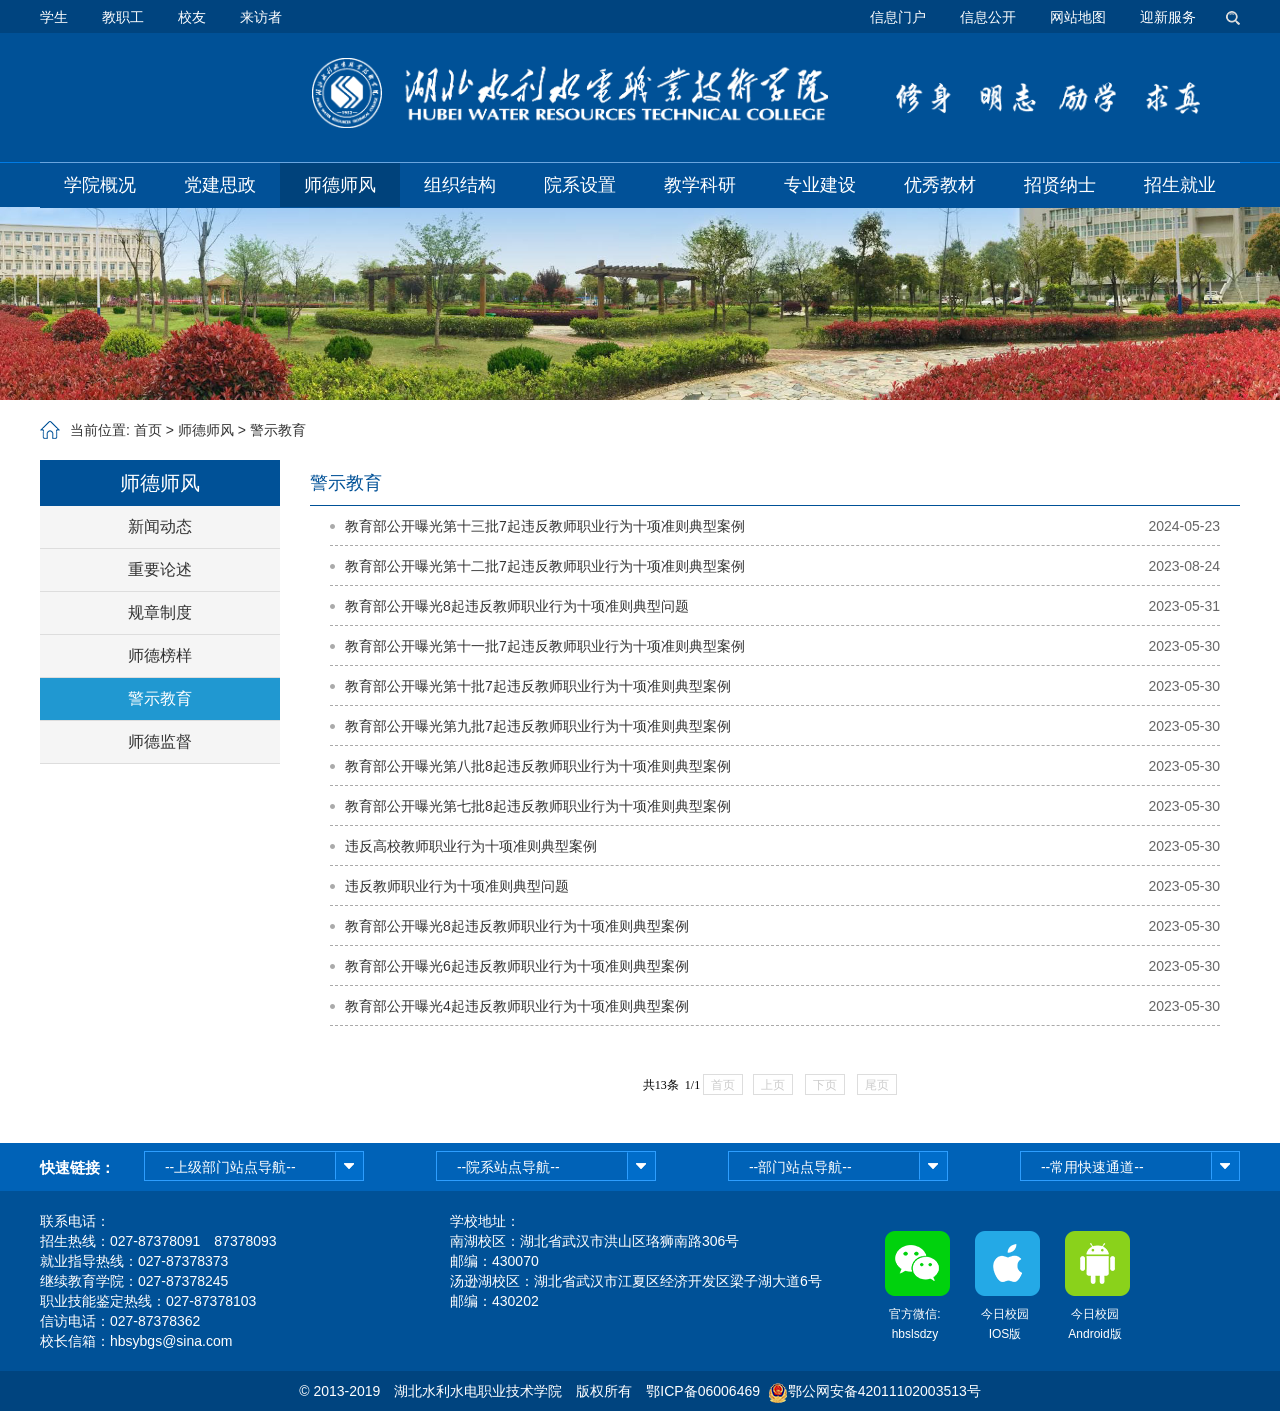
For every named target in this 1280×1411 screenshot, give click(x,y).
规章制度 (160, 612)
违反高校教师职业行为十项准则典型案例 (471, 846)
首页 (148, 430)
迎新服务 (1168, 17)
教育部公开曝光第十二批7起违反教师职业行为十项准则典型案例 (545, 566)
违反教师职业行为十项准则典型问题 (457, 886)
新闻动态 (160, 526)
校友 (192, 17)
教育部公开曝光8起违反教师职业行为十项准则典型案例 (517, 926)
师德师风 (340, 185)
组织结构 (460, 185)
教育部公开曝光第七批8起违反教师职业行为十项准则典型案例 (538, 806)
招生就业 (1180, 185)
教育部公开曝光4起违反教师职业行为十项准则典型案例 (517, 1006)
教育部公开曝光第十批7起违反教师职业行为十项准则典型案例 (538, 686)
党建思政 (220, 185)
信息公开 (988, 17)
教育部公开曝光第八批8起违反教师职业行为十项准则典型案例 (538, 766)
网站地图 (1078, 17)
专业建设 (820, 185)
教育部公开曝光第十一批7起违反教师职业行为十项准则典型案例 (545, 646)
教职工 (123, 17)
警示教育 (278, 430)
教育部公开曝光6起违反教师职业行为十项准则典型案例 (517, 966)
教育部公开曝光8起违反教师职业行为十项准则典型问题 (517, 606)
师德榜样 (160, 655)
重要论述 (160, 569)
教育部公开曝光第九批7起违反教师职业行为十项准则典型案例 (538, 726)
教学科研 (700, 185)
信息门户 (898, 17)
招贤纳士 (1060, 185)
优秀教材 (940, 185)
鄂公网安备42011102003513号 (884, 1391)
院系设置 (580, 185)
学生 (54, 17)
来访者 (261, 17)
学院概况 (100, 185)
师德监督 (160, 741)
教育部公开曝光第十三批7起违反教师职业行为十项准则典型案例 (545, 526)
